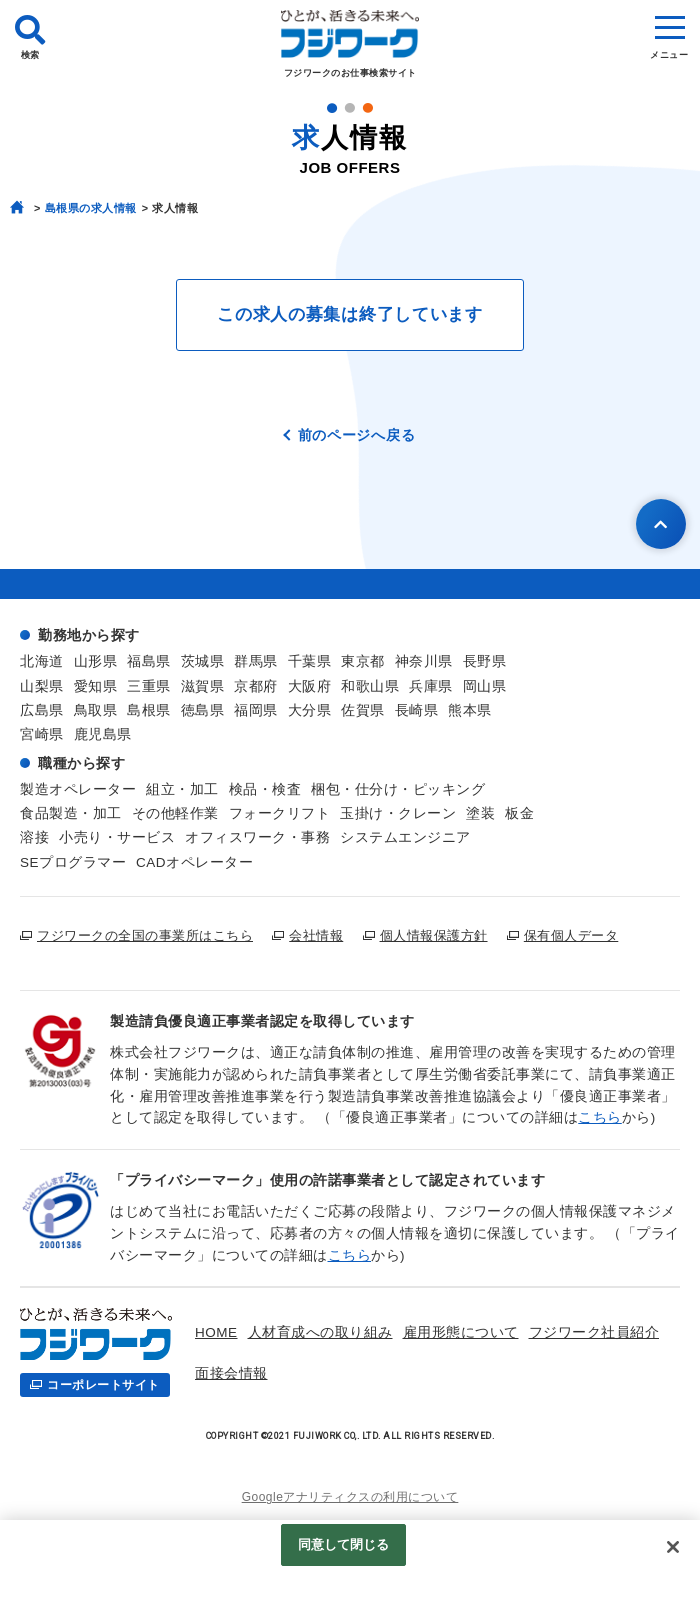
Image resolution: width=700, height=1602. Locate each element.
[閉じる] (673, 1547)
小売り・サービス (117, 837)
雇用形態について (461, 1332)
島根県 (149, 710)
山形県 (96, 661)
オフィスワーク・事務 (257, 837)
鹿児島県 (103, 734)
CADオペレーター (194, 862)
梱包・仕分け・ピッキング (398, 789)
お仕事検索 (314, 1373)
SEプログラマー (73, 862)
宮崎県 (42, 734)
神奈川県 (424, 661)
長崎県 (417, 710)
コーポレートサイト (103, 1385)
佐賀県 (363, 710)
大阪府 (310, 686)
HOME (216, 1332)
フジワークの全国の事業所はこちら (145, 935)
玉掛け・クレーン (398, 813)
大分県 (310, 710)
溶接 (34, 837)
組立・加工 (182, 789)
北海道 (42, 661)
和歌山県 (370, 686)
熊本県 (470, 710)
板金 (519, 813)
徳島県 (203, 710)
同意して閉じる (344, 1544)
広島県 (42, 710)
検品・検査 (265, 789)
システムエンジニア (405, 837)
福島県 (149, 661)
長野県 (485, 661)
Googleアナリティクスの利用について (350, 1497)
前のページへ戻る (357, 435)
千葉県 (310, 661)
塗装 (480, 813)
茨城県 (203, 661)
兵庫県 (431, 686)
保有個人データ (571, 935)
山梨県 (42, 686)
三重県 (149, 686)
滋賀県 (203, 686)
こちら (600, 1117)
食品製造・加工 (71, 813)
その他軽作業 (175, 813)
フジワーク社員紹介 (594, 1332)
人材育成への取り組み (320, 1332)
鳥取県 (96, 710)
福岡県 (256, 710)
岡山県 (485, 686)
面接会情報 (231, 1373)
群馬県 (256, 661)
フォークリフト (280, 813)
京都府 (256, 686)
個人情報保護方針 (434, 935)
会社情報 (316, 935)
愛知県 (96, 686)
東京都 (363, 661)
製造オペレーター (78, 789)
